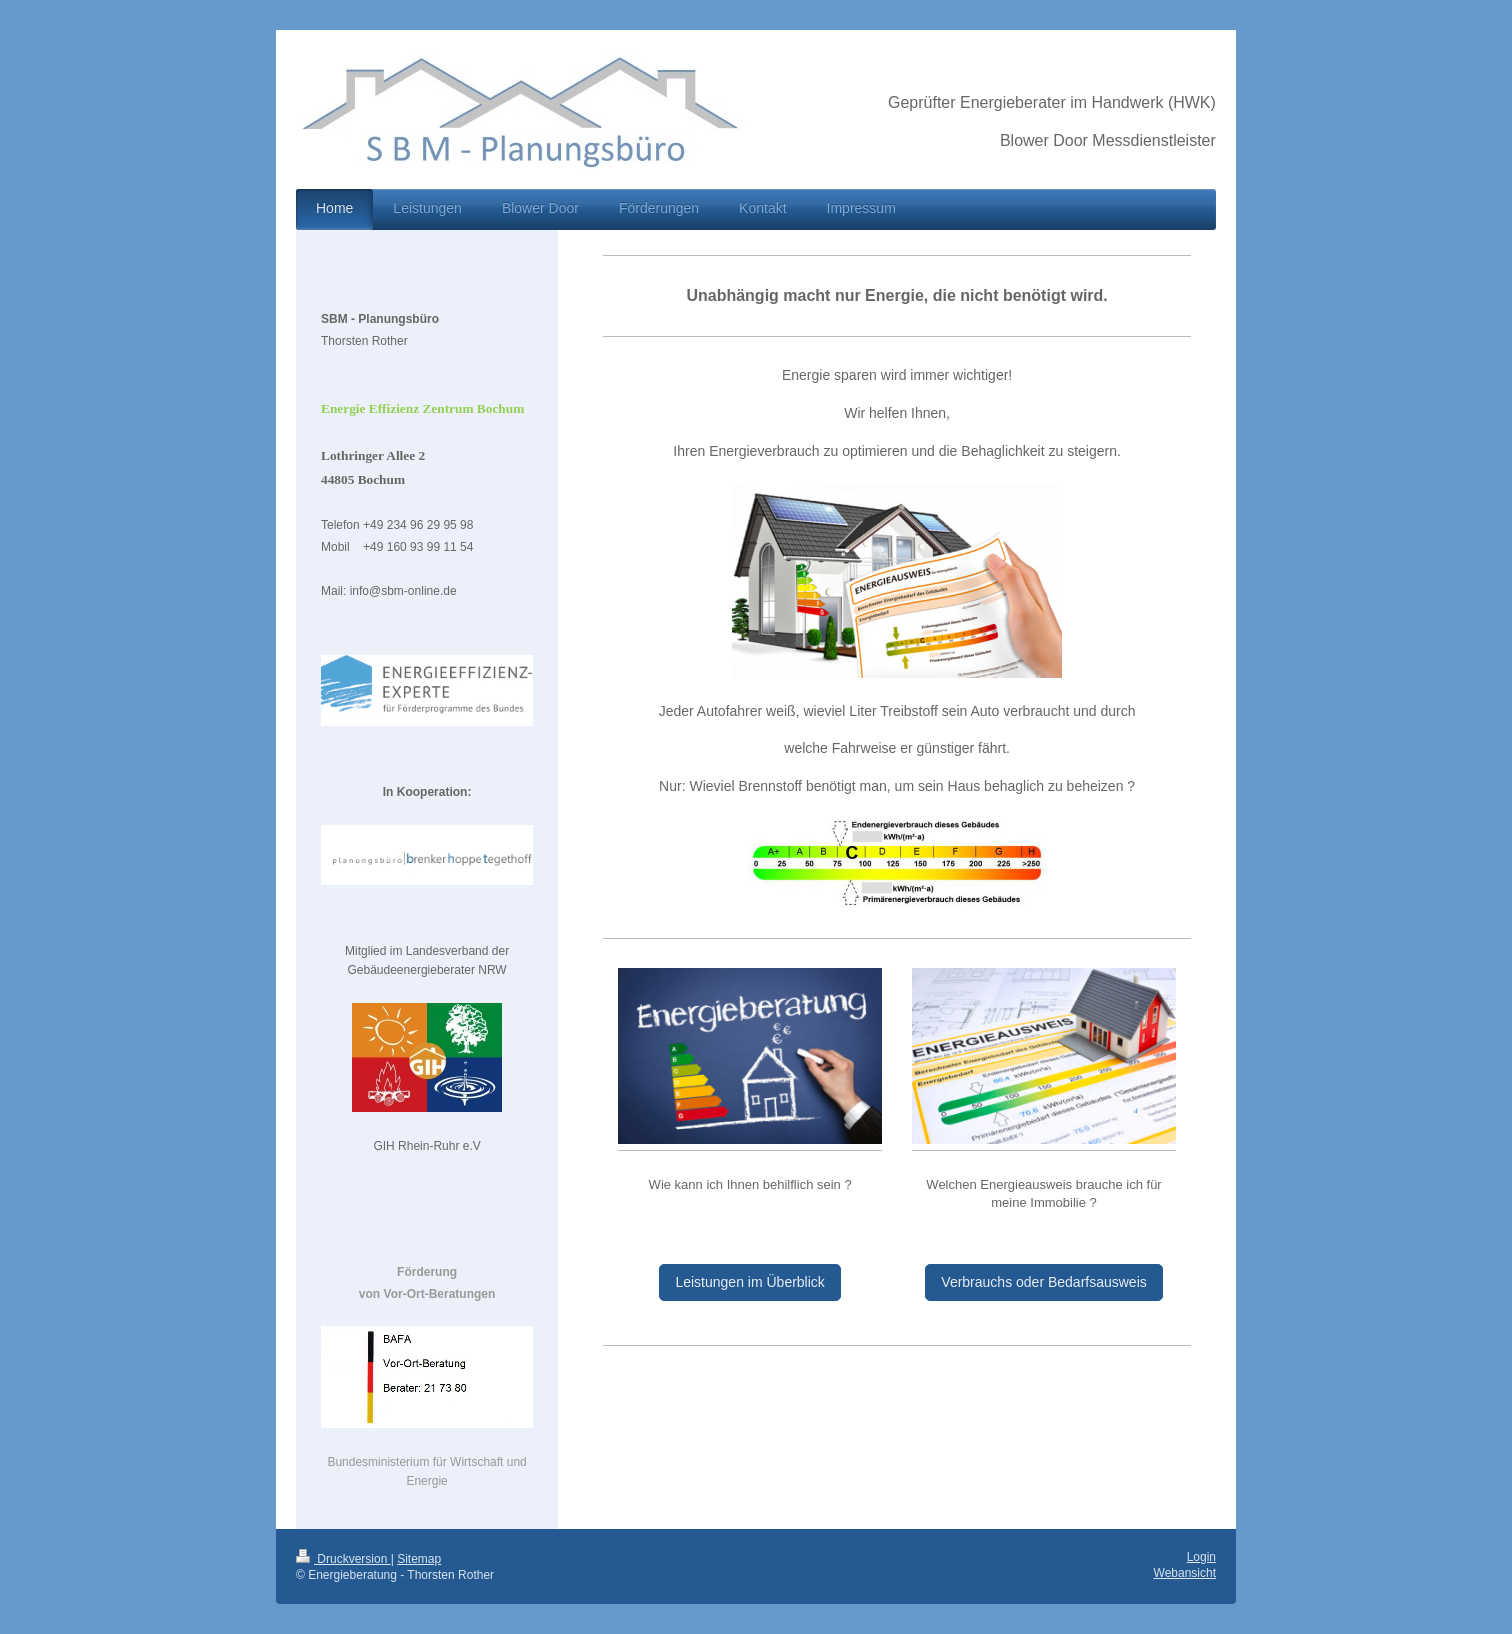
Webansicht (1185, 1573)
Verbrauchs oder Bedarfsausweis (1043, 1282)
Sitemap (419, 1559)
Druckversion (343, 1559)
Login (1201, 1557)
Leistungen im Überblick (749, 1282)
